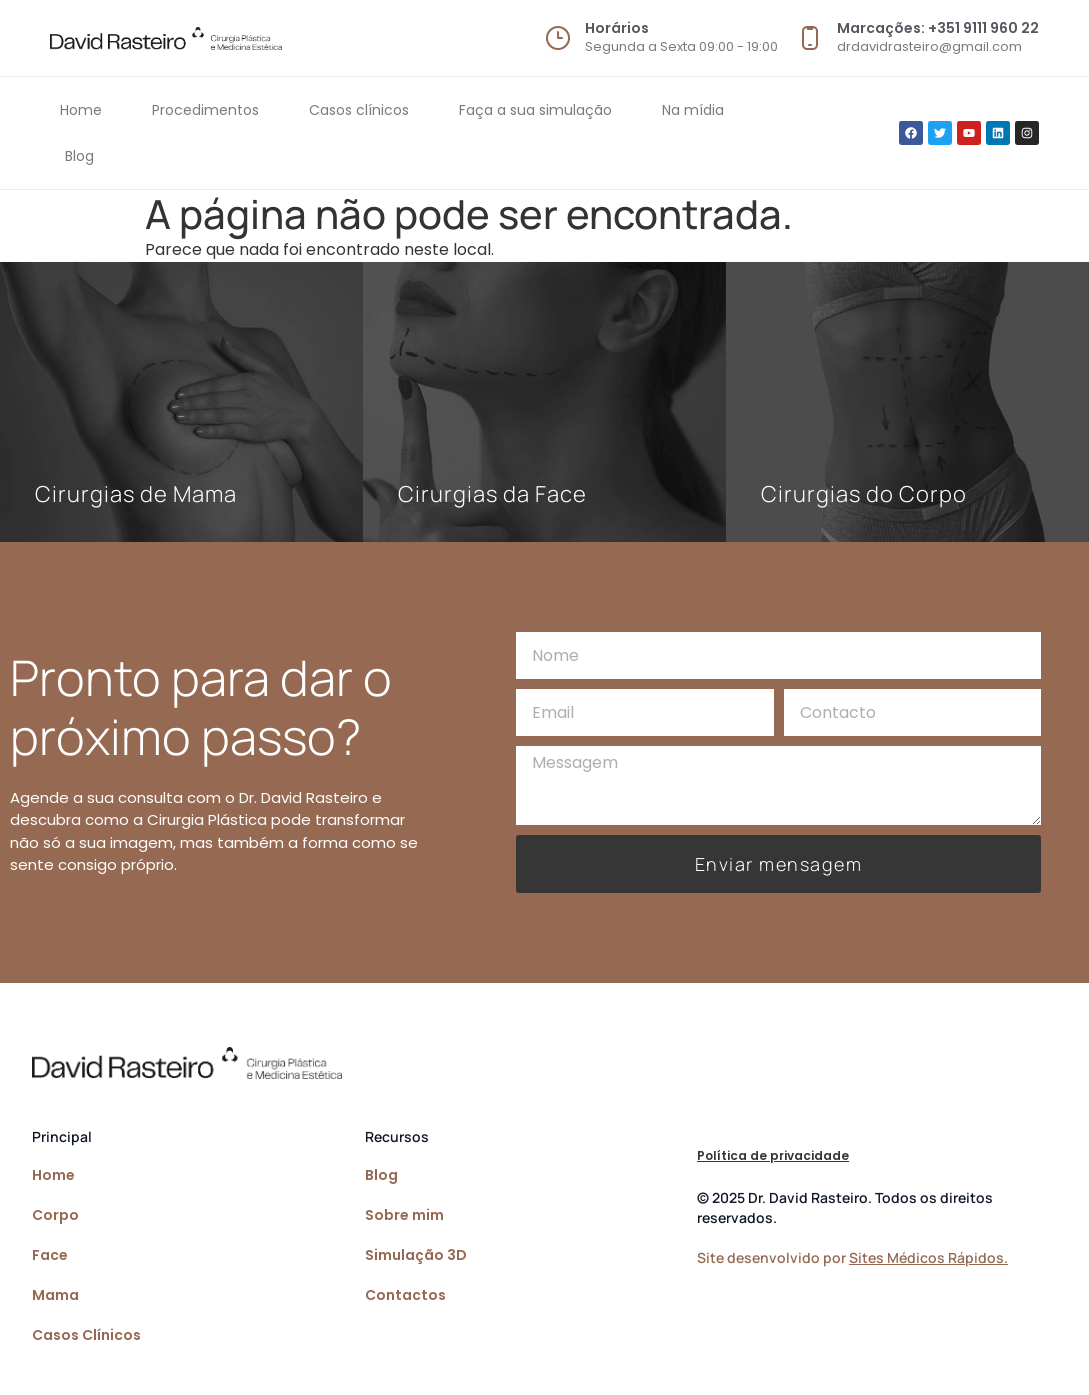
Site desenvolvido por (852, 1257)
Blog (79, 156)
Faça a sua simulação (535, 110)
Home (81, 110)
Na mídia (693, 110)
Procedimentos (205, 110)
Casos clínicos (359, 110)
